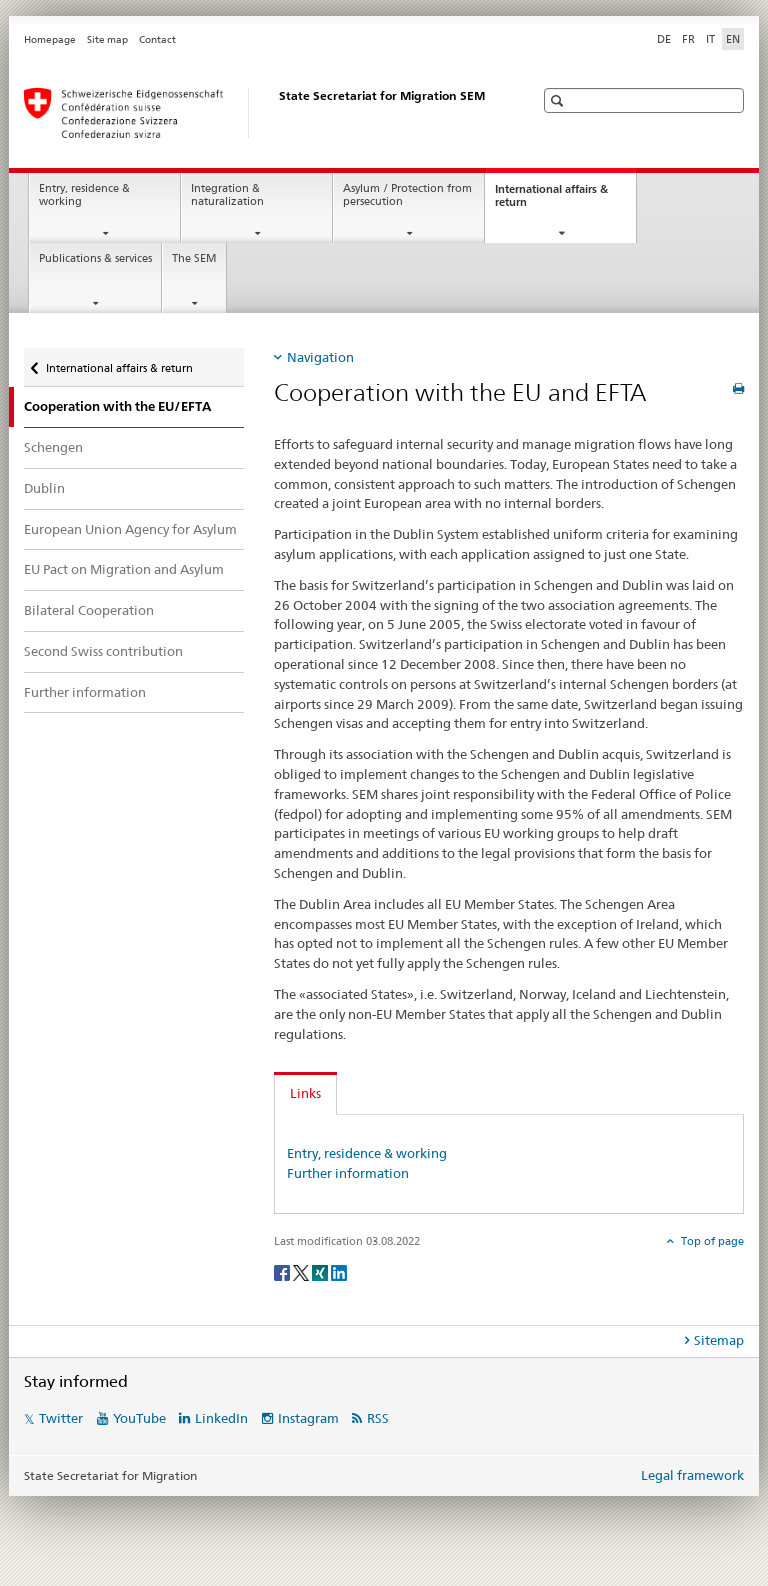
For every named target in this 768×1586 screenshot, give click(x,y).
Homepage (50, 39)
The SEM (194, 258)
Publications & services (95, 258)
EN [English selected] (733, 39)
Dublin (44, 488)
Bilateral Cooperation (89, 610)
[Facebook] (283, 1271)
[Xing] (321, 1271)
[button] (559, 100)
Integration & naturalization (227, 195)
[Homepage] (259, 113)
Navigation (320, 357)
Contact (157, 39)
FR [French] (688, 39)
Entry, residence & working (84, 195)
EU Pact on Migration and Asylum (124, 569)
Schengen (53, 447)
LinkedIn (221, 1418)
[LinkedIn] (339, 1271)
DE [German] (664, 39)
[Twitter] (302, 1271)
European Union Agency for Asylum (130, 529)
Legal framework (692, 1475)
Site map (107, 39)
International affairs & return (551, 201)
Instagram (308, 1418)
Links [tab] (305, 1093)
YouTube (139, 1418)
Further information (85, 692)
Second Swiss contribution (103, 651)
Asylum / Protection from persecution (407, 195)
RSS (378, 1418)
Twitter (61, 1418)
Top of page (711, 1241)
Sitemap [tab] (719, 1340)
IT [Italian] (710, 39)
